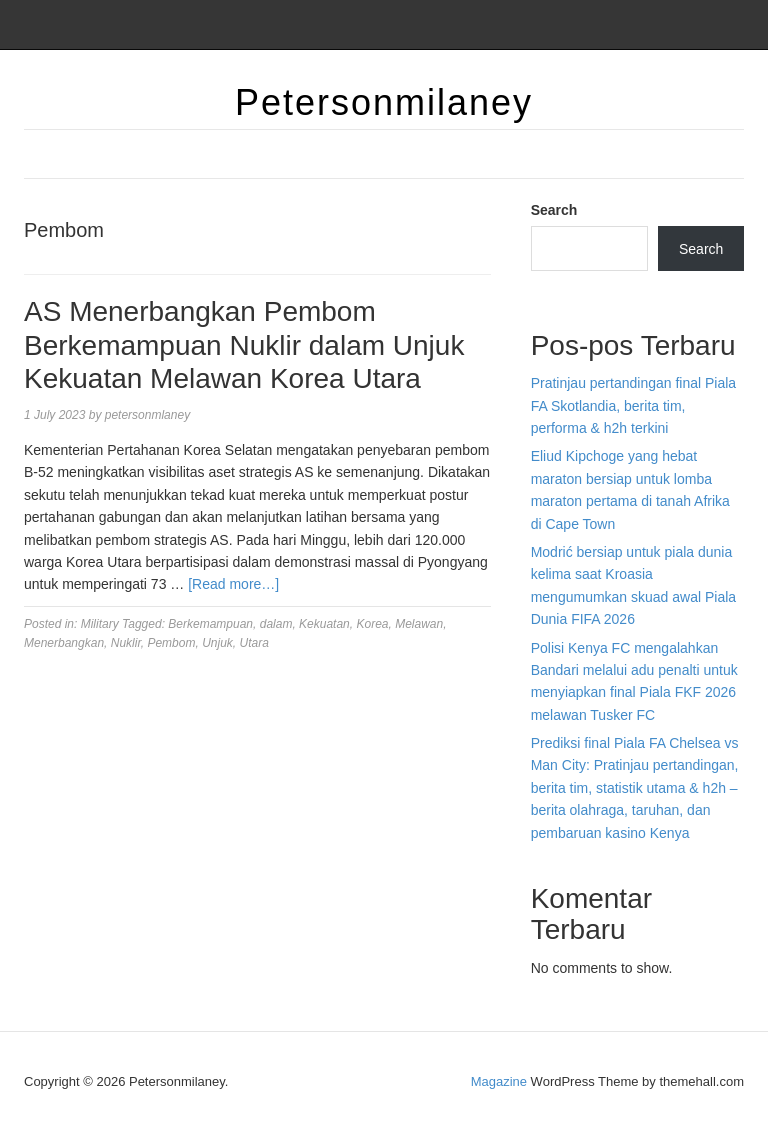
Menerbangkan (64, 643)
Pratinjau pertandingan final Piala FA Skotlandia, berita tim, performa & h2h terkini (633, 405)
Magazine (499, 1081)
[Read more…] (233, 584)
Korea (372, 624)
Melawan (419, 624)
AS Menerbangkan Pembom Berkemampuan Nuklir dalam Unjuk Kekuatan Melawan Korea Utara (244, 345)
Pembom (171, 643)
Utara (253, 643)
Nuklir (126, 643)
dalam (276, 624)
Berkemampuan (210, 624)
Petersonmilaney (384, 102)
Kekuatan (324, 624)
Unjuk (217, 643)
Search (554, 210)
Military (100, 624)
